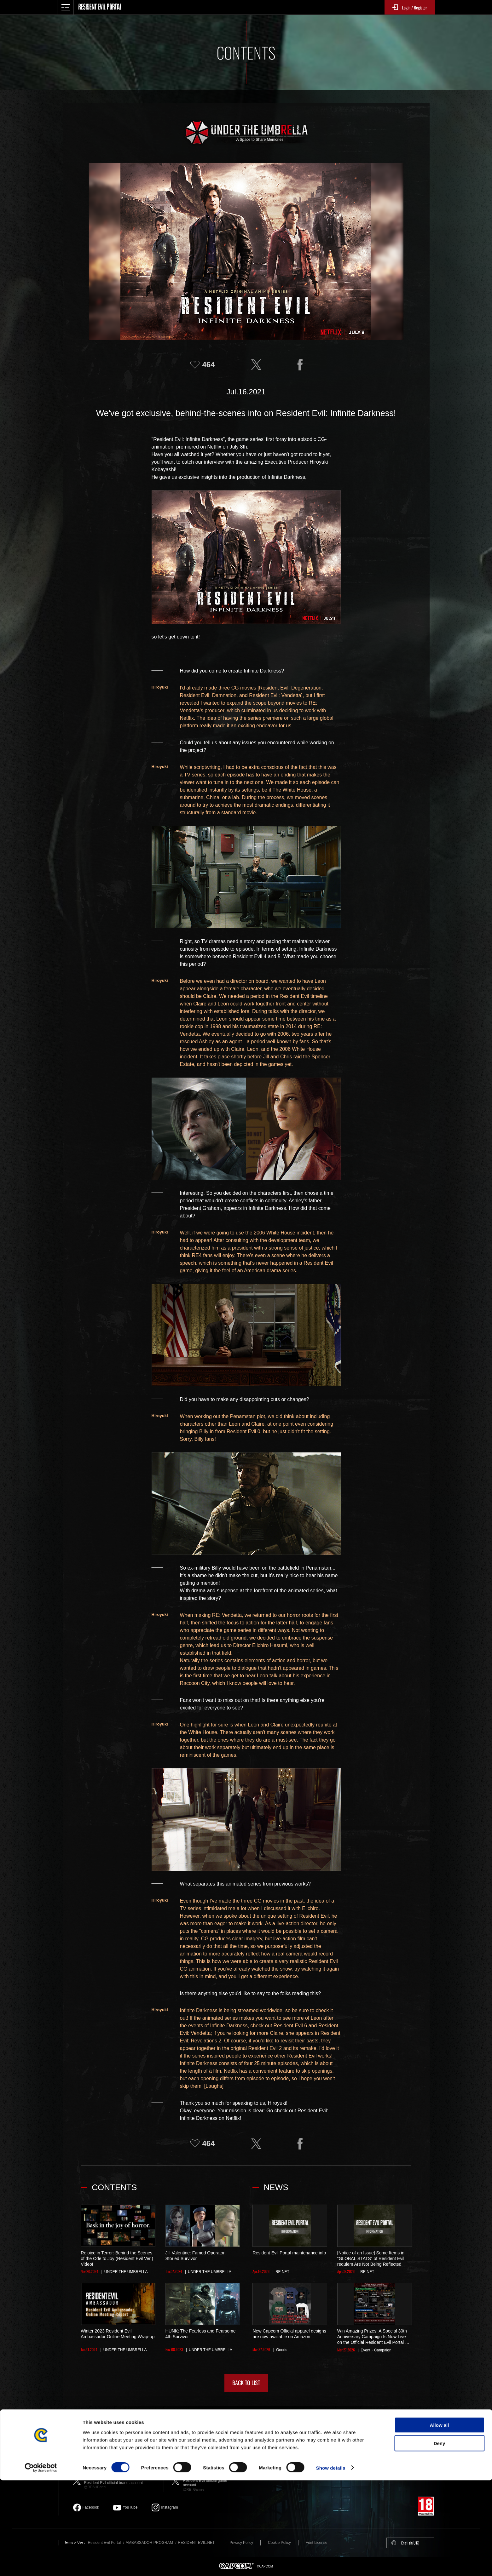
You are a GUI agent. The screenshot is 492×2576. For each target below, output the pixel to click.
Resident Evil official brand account (121, 2480)
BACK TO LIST (246, 2383)
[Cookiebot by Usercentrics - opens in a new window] (40, 2563)
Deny (439, 2539)
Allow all (439, 2520)
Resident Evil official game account (209, 2480)
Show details (330, 2563)
